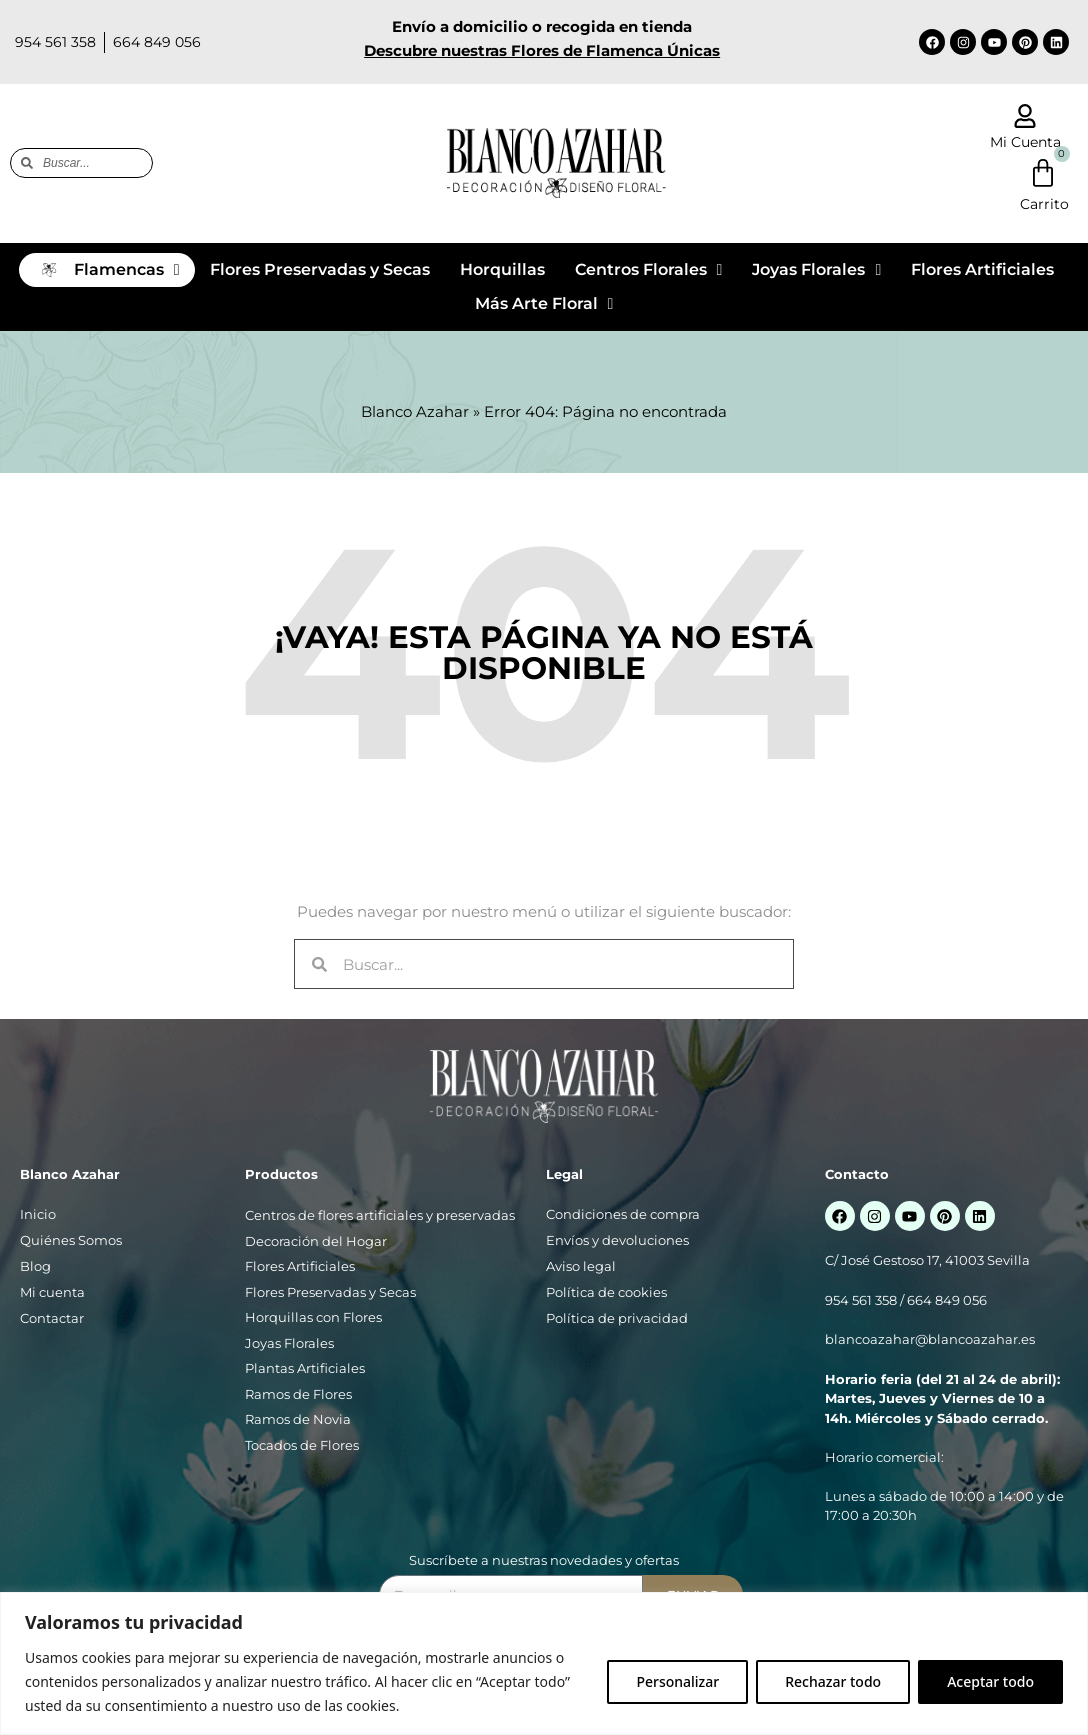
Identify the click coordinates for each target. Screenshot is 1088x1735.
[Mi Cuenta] (1025, 116)
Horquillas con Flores (313, 1317)
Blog (35, 1266)
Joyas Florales (289, 1343)
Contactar (52, 1318)
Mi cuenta (52, 1292)
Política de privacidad (617, 1318)
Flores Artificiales (300, 1266)
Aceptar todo (990, 1681)
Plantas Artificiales (305, 1368)
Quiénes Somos (71, 1240)
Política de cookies (606, 1292)
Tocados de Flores (302, 1445)
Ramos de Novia (298, 1419)
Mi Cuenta (1025, 142)
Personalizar (677, 1681)
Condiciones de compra (623, 1214)
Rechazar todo (833, 1681)
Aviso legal (581, 1266)
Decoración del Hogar (316, 1241)
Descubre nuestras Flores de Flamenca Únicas (542, 50)
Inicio (38, 1214)
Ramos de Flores (298, 1394)
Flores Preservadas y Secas (330, 1292)
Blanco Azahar (415, 411)
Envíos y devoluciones (617, 1240)
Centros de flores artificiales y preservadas (380, 1215)
